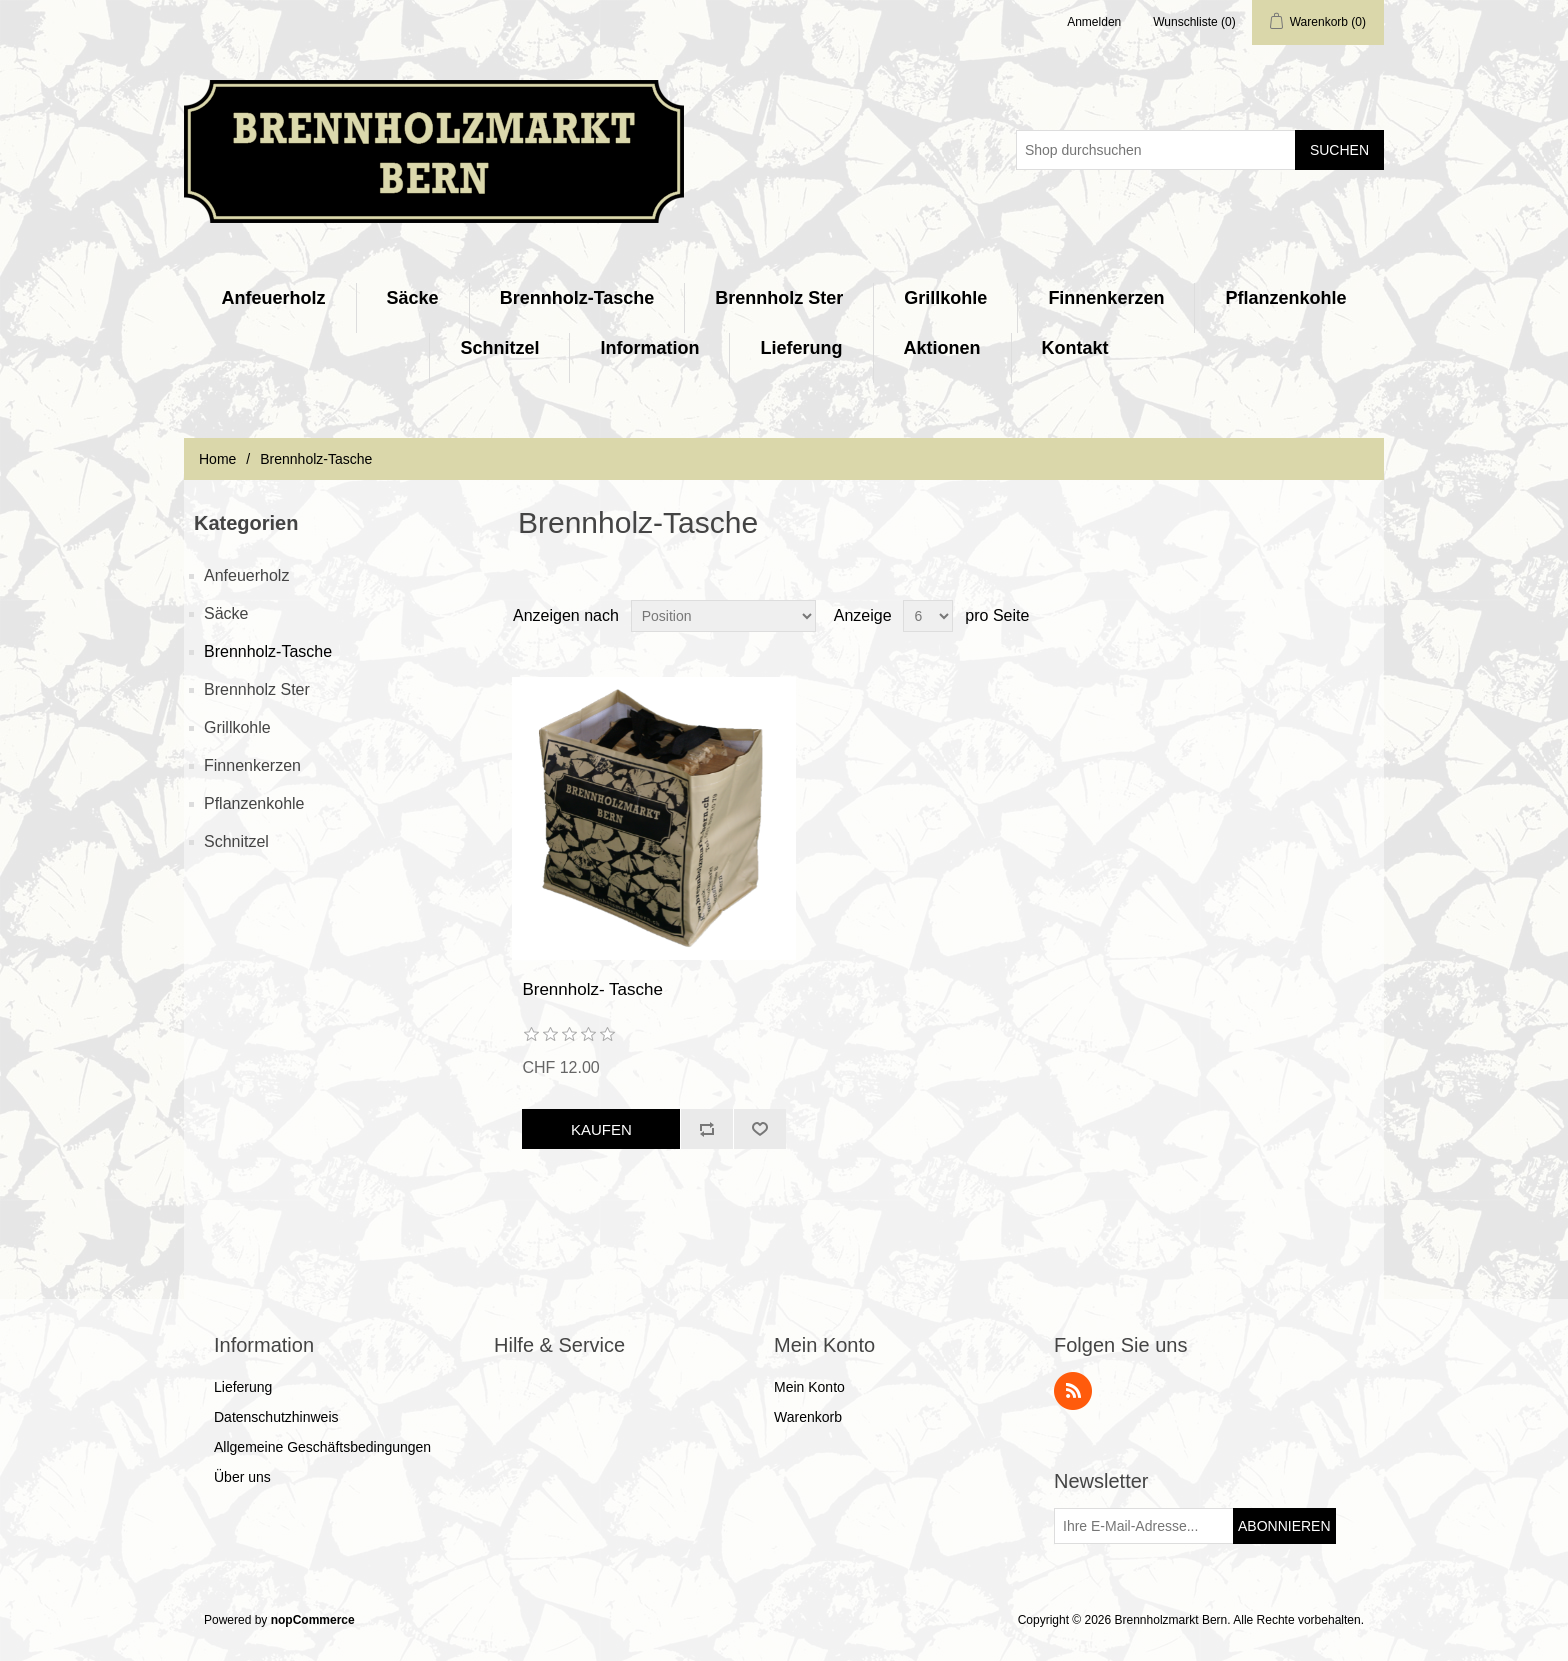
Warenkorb (808, 1417)
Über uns (242, 1477)
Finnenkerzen (1106, 298)
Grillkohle (945, 298)
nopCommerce (313, 1620)
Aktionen (942, 348)
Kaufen (601, 1129)
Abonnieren (1284, 1526)
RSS (1073, 1391)
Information (649, 348)
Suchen (1339, 150)
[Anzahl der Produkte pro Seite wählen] (928, 616)
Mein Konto (809, 1387)
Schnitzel (499, 348)
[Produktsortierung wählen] (723, 616)
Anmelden (1094, 22)
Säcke (413, 298)
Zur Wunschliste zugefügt (759, 1129)
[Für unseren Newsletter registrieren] (1144, 1526)
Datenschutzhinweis (276, 1417)
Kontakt (1075, 348)
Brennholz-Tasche (577, 298)
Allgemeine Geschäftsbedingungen (322, 1447)
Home (217, 459)
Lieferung (801, 348)
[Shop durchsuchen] (1156, 150)
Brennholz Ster (779, 298)
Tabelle (1331, 616)
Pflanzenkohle (1285, 298)
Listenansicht (1367, 616)
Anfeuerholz (274, 298)
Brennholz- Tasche (592, 989)
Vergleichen (706, 1129)
